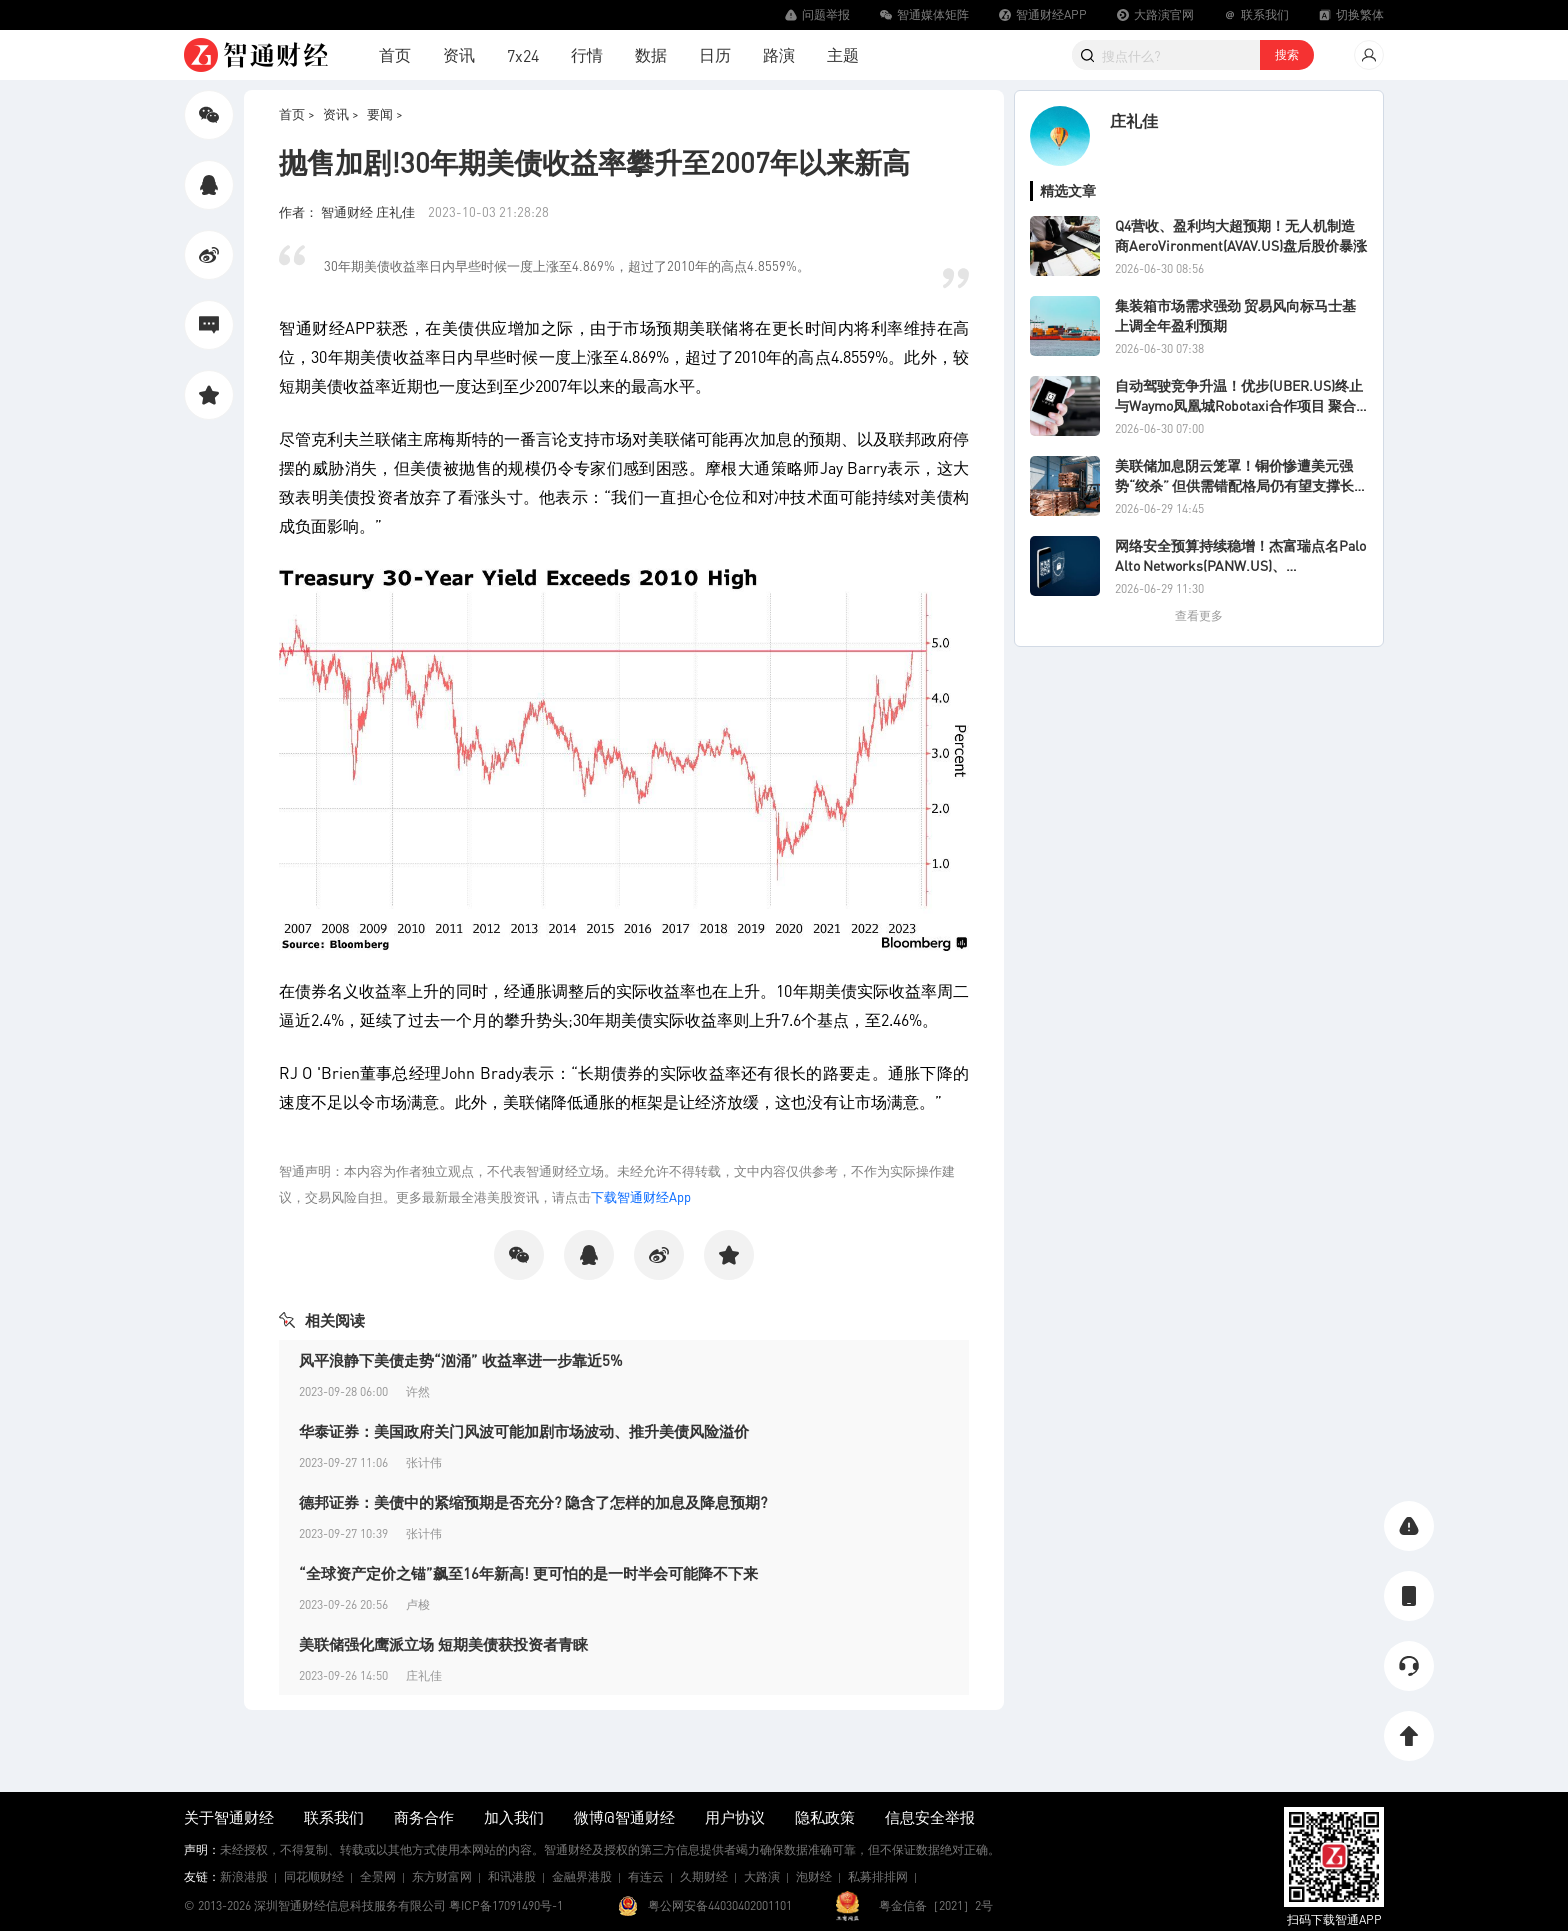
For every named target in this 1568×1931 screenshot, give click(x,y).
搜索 (1287, 54)
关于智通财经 (229, 1817)
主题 (843, 54)
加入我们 (514, 1817)
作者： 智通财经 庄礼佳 (348, 211)
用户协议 (735, 1817)
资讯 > (341, 113)
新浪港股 (244, 1876)
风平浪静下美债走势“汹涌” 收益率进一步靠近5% (461, 1360)
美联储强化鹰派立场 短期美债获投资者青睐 (443, 1644)
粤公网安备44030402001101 (720, 1905)
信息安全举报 (930, 1817)
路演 (779, 54)
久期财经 (704, 1876)
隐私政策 (825, 1817)
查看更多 (1199, 615)
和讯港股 (512, 1876)
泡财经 (814, 1876)
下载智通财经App (641, 1196)
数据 (651, 54)
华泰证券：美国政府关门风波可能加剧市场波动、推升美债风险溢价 (524, 1431)
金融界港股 (582, 1876)
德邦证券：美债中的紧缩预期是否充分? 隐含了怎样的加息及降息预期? (533, 1502)
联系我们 (334, 1817)
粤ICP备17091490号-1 (506, 1905)
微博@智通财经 (624, 1817)
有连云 (646, 1876)
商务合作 (424, 1817)
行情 (587, 54)
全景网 (378, 1876)
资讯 (459, 54)
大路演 (762, 1876)
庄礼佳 (1134, 120)
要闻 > (385, 113)
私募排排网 (878, 1876)
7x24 (523, 55)
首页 (395, 54)
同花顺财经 (314, 1876)
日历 (715, 54)
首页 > (297, 113)
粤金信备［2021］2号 (936, 1905)
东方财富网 (442, 1876)
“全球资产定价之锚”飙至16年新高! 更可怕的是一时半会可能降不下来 (528, 1573)
